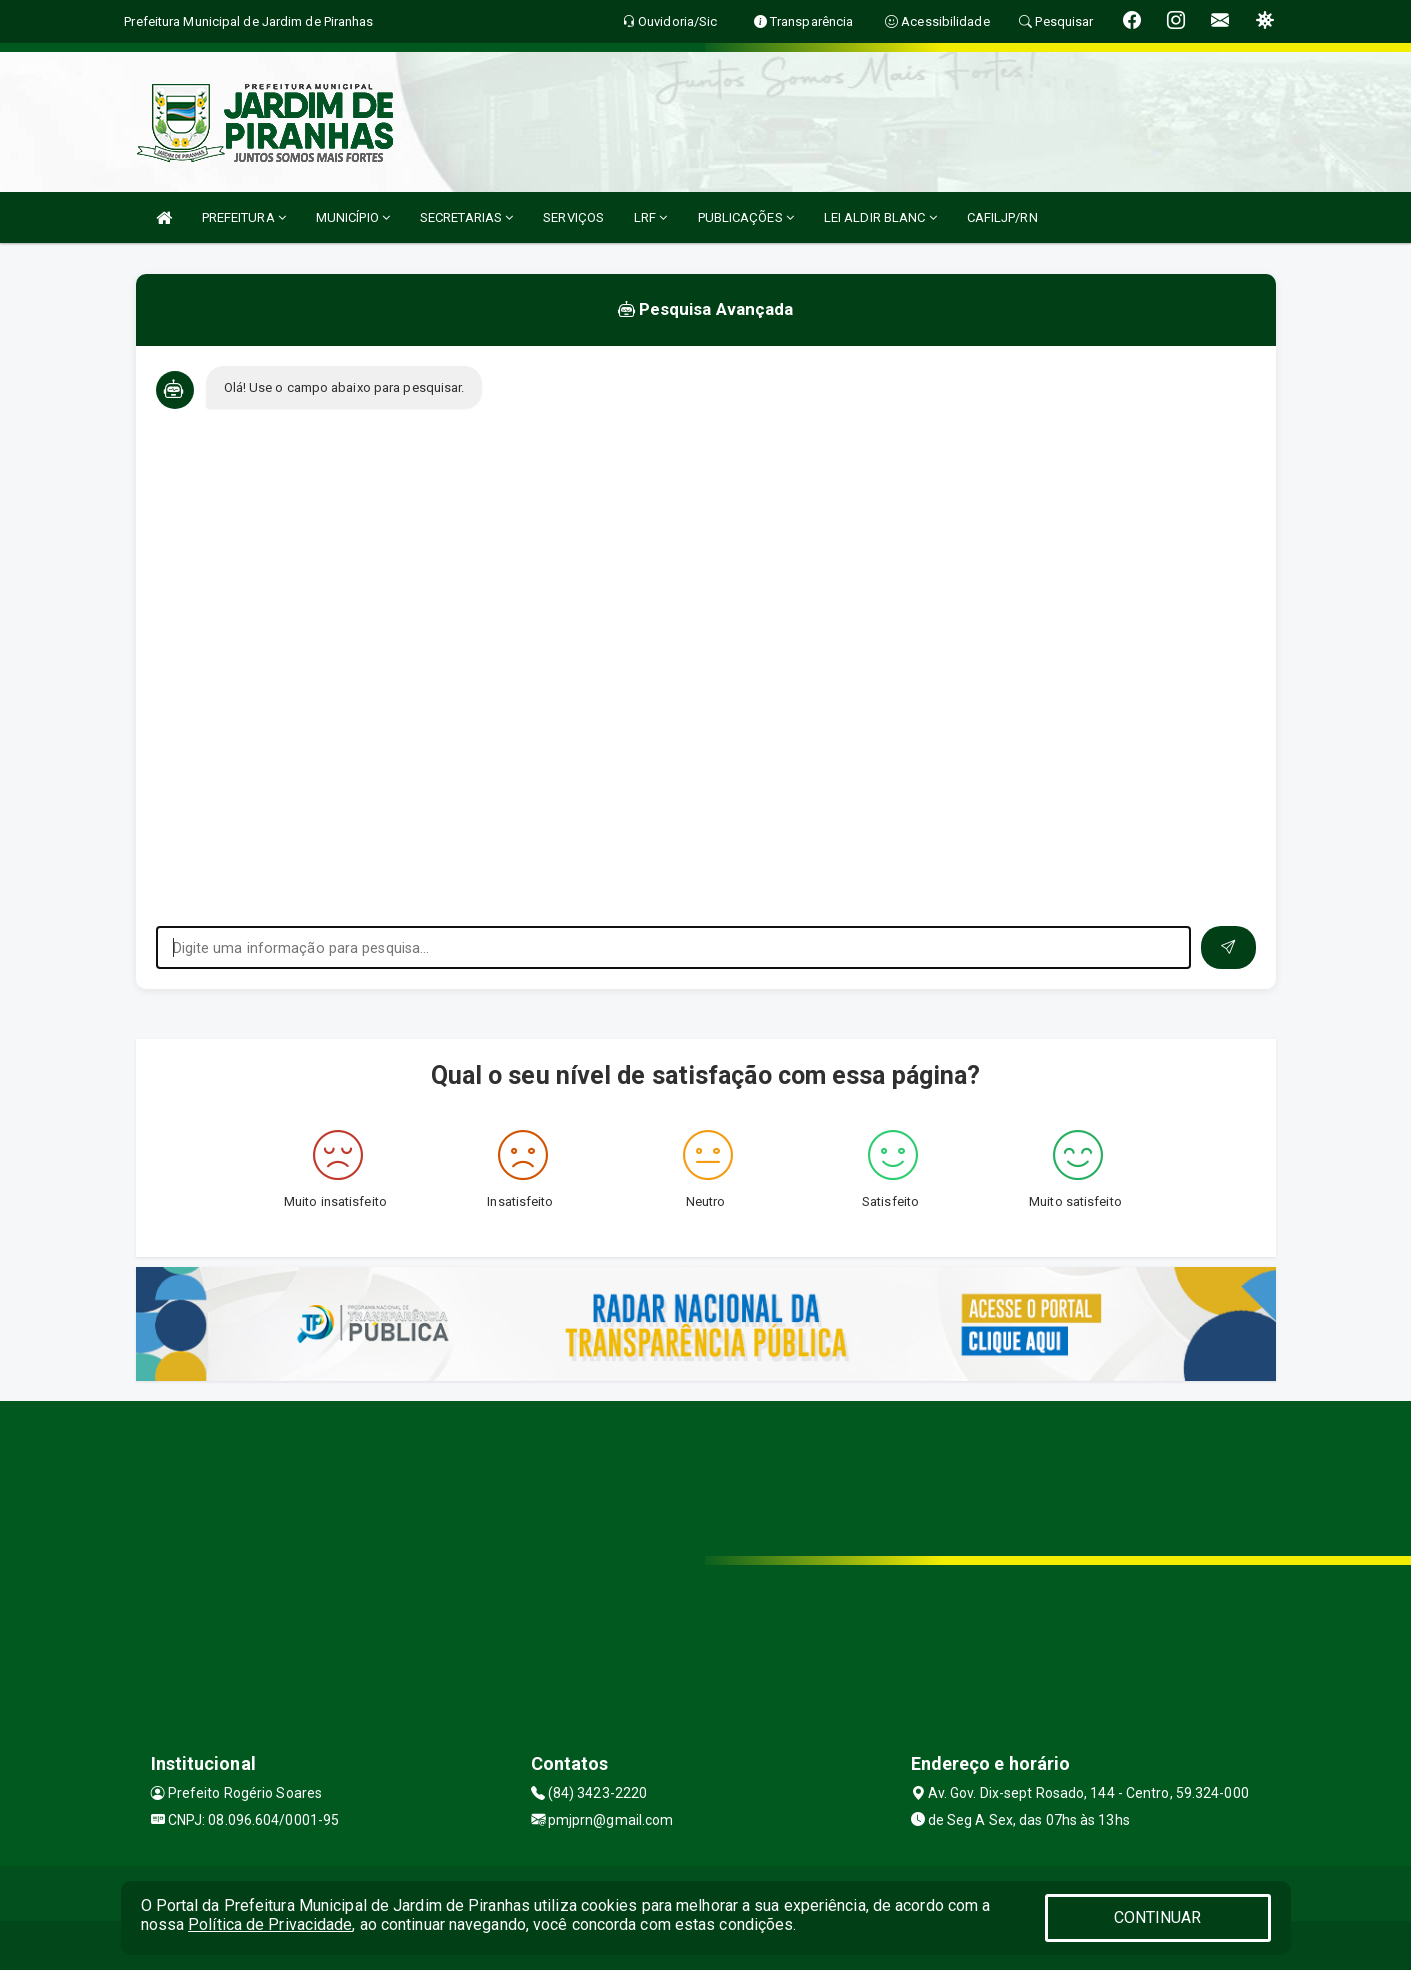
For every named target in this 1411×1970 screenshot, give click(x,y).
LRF (651, 217)
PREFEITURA (244, 217)
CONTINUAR (1158, 1917)
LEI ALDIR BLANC (880, 217)
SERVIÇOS (573, 217)
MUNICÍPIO (353, 217)
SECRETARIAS (466, 217)
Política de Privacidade (270, 1924)
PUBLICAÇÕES (746, 217)
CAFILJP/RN (1002, 217)
